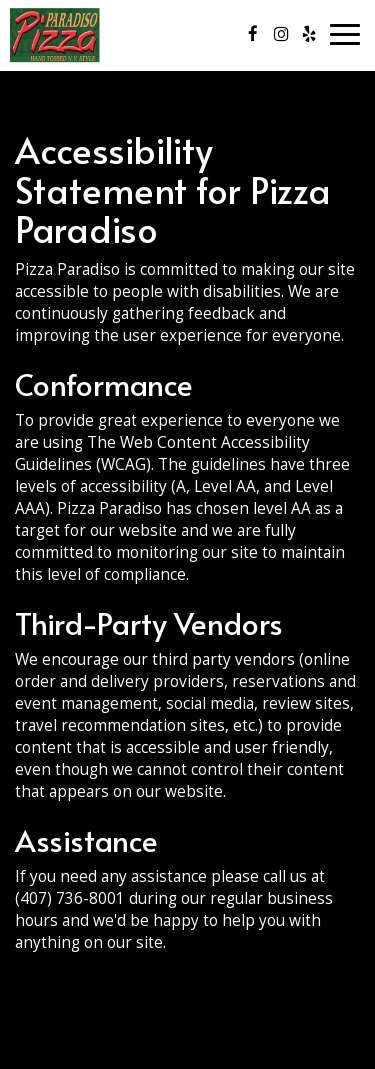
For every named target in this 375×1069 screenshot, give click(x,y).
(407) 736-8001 (70, 898)
